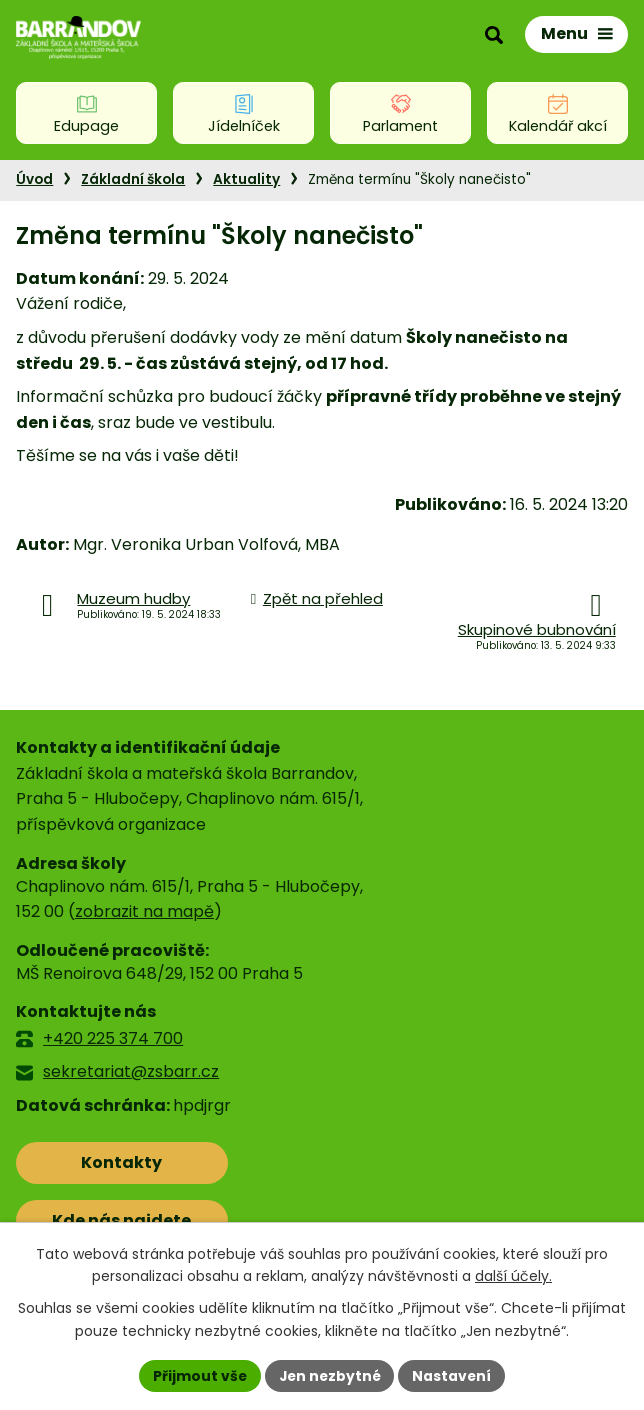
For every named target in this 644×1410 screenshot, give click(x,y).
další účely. (513, 1276)
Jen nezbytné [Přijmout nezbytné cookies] (329, 1375)
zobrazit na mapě (144, 911)
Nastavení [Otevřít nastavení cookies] (454, 1375)
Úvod (34, 179)
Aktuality (246, 179)
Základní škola (133, 179)
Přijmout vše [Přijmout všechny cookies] (197, 1375)
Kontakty (104, 1162)
